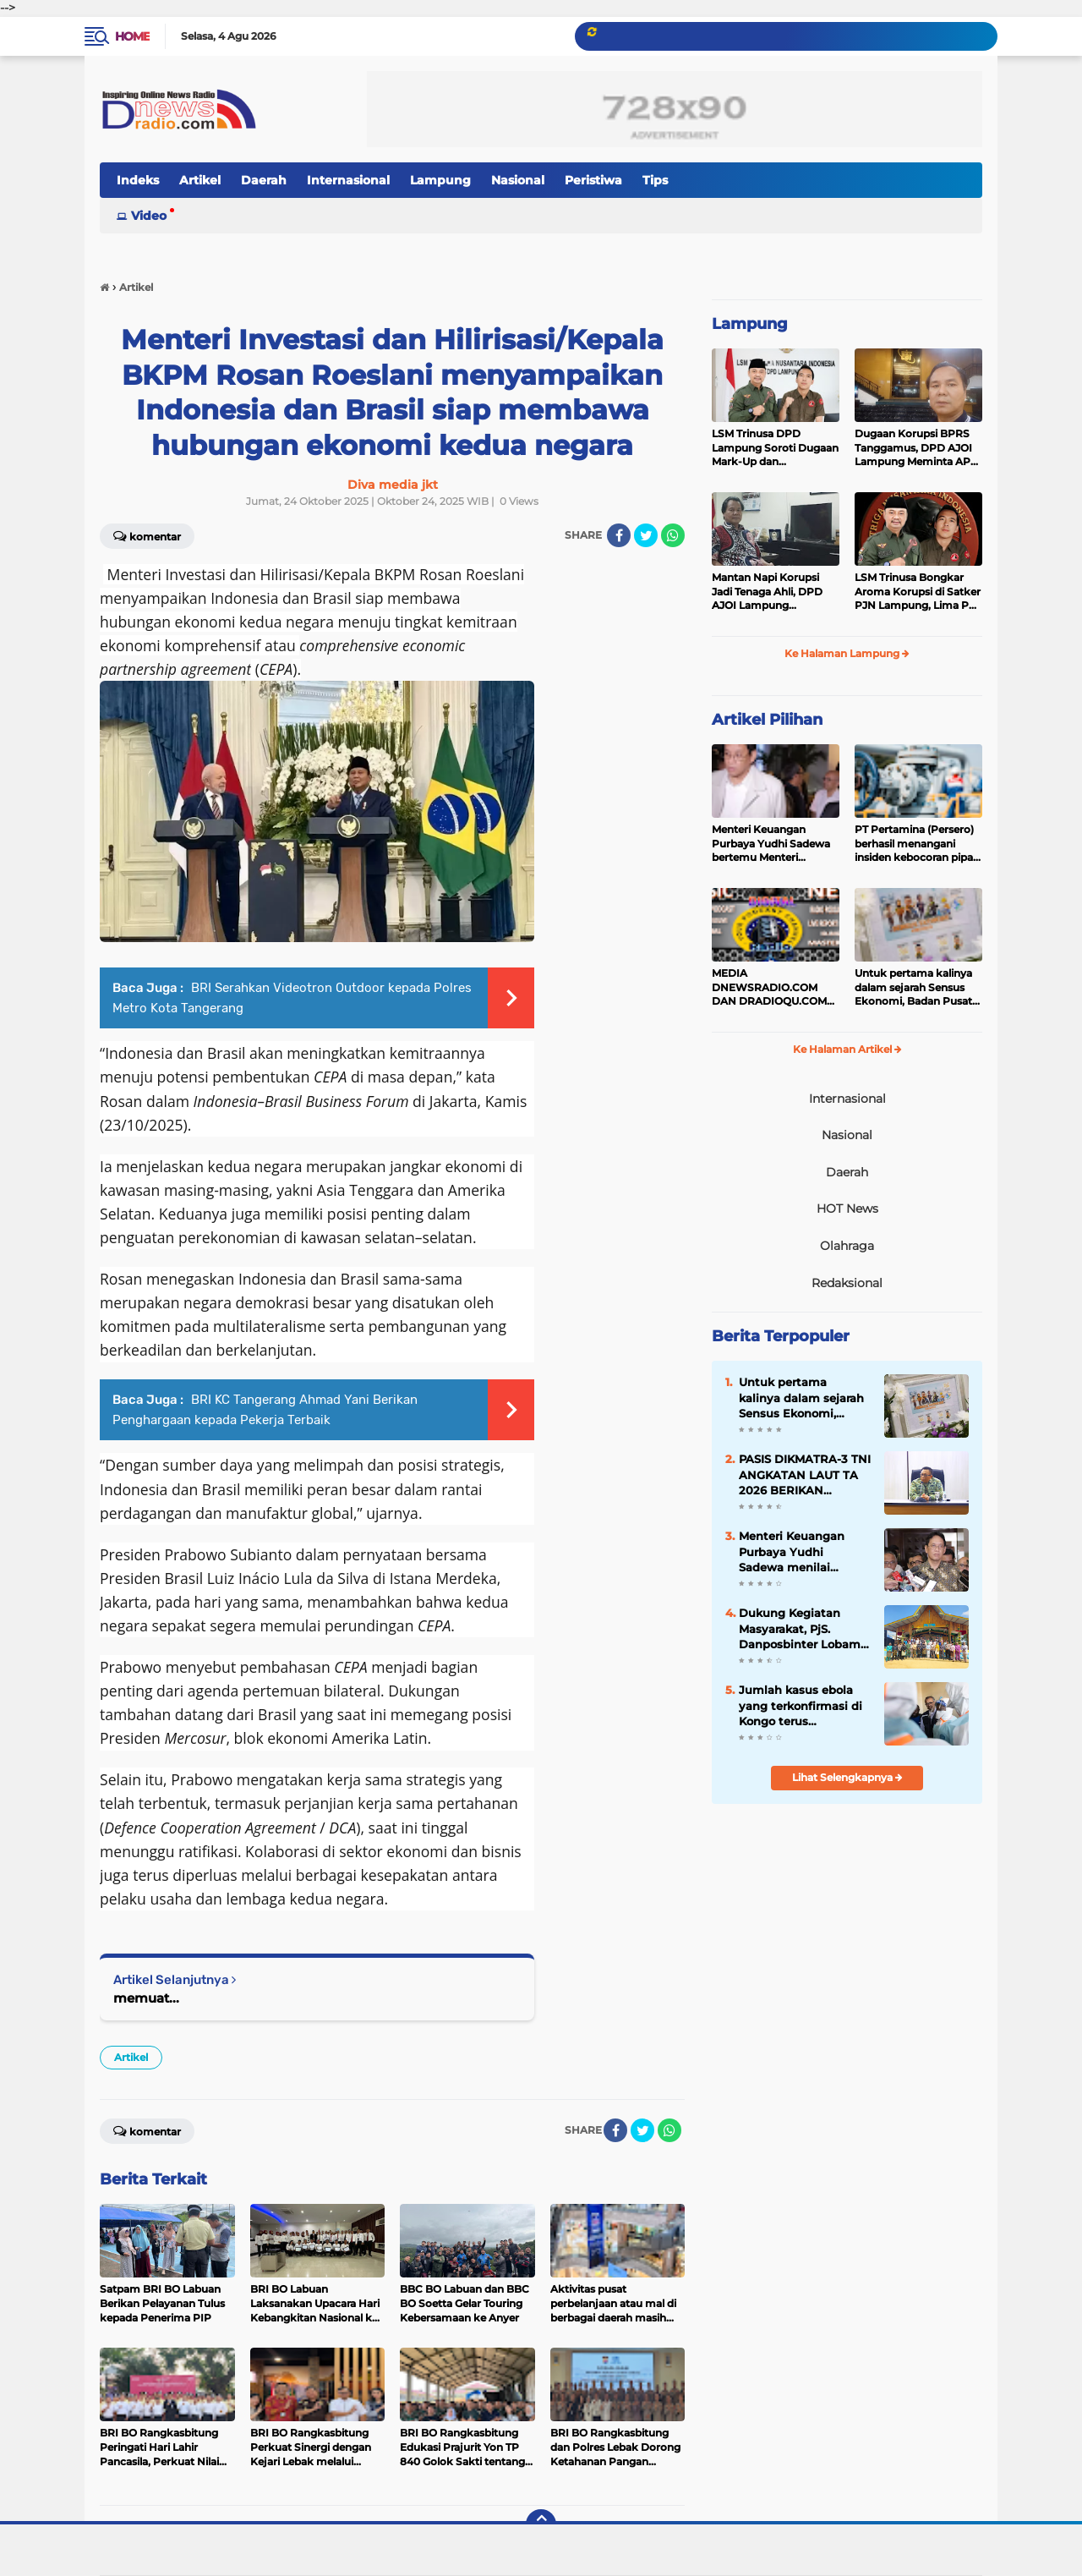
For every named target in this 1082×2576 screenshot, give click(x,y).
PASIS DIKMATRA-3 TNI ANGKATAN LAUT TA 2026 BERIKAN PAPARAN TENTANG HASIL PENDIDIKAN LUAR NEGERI (805, 1475)
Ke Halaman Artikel (847, 1049)
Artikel (200, 180)
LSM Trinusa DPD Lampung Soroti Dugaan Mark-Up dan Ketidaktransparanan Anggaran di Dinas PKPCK (775, 448)
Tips (655, 180)
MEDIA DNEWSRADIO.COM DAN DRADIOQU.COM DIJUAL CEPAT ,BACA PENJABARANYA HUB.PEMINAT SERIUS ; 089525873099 (772, 988)
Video (149, 215)
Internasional (348, 180)
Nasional (517, 180)
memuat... (146, 1998)
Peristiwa (593, 180)
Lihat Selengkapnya (847, 1777)
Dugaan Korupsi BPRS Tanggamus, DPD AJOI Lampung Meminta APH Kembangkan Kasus (917, 448)
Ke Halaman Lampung (847, 653)
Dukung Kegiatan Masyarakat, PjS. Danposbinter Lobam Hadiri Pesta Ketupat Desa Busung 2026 (800, 1629)
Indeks (138, 180)
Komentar (147, 535)
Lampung (440, 180)
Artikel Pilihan (767, 719)
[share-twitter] (646, 535)
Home (132, 36)
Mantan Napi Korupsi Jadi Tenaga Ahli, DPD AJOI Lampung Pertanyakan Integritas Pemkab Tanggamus (770, 592)
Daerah (264, 180)
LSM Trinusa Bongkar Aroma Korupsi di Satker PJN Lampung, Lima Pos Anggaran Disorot (918, 592)
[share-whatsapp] (673, 535)
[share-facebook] (619, 535)
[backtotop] (541, 2524)
